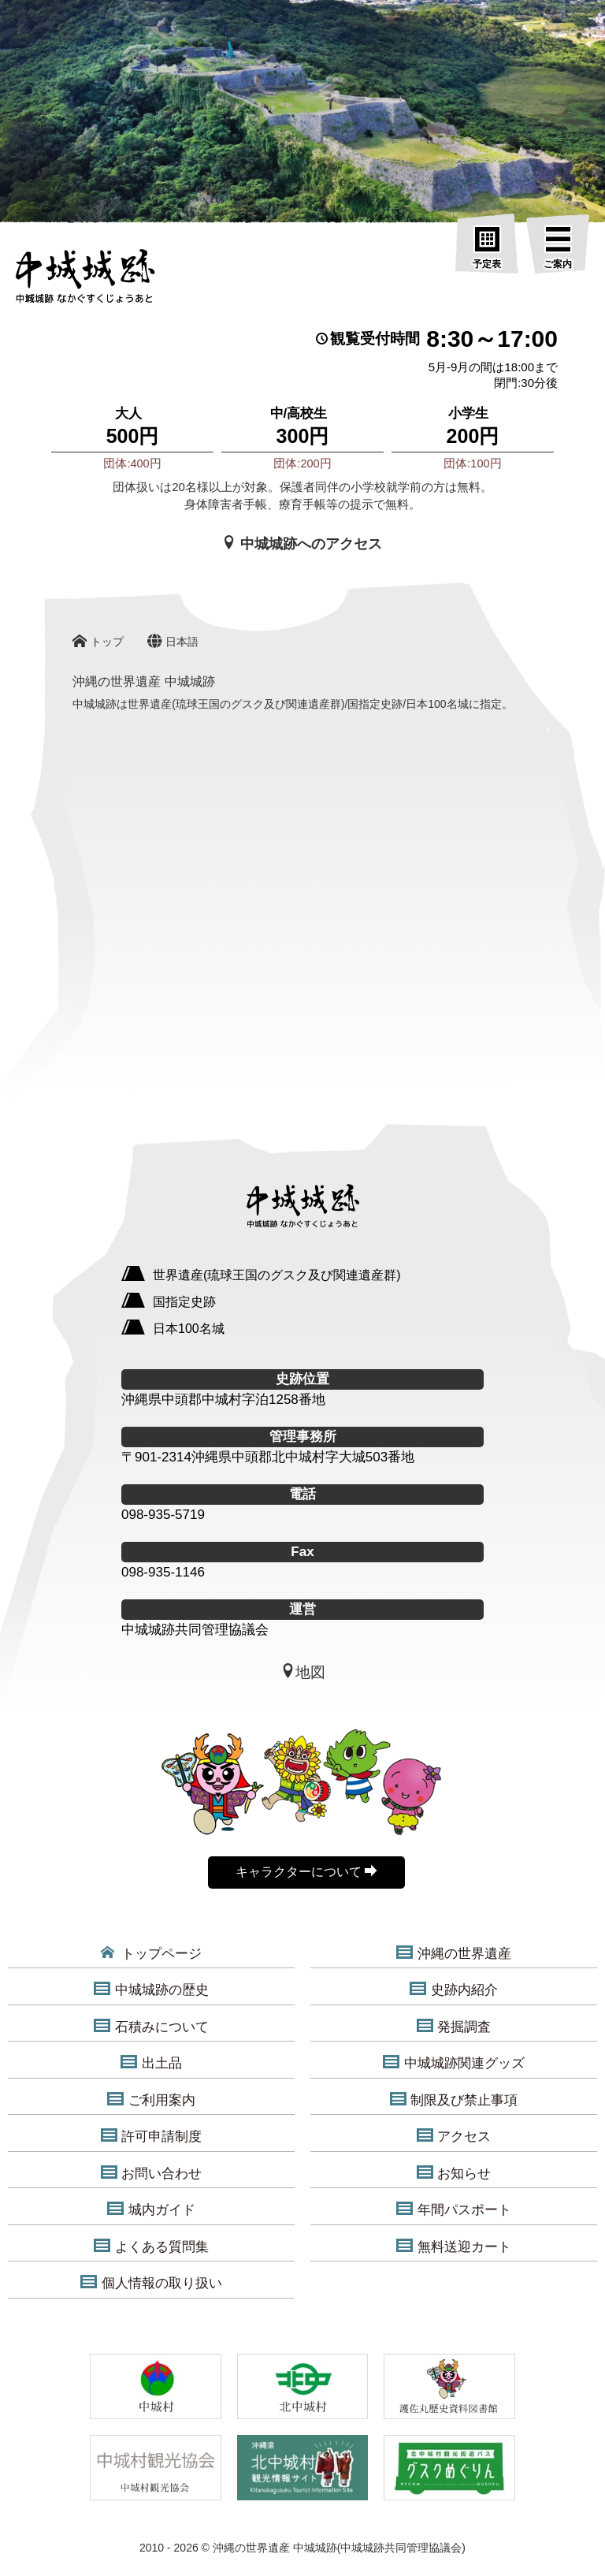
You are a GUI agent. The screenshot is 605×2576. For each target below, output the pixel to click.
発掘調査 (454, 2026)
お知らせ (454, 2173)
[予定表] (486, 248)
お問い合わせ (151, 2173)
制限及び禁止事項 (454, 2100)
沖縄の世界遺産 (453, 1953)
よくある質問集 (151, 2246)
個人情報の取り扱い (150, 2283)
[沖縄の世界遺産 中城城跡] (85, 280)
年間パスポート (453, 2209)
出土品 (151, 2063)
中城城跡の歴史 (151, 1989)
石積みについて (151, 2026)
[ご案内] (557, 248)
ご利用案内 (151, 2100)
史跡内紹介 (453, 1989)
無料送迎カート (453, 2246)
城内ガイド (151, 2209)
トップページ (151, 1953)
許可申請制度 (151, 2136)
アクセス (454, 2136)
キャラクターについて (306, 1871)
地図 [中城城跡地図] (302, 1672)
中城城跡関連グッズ (453, 2063)
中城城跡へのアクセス (302, 543)
